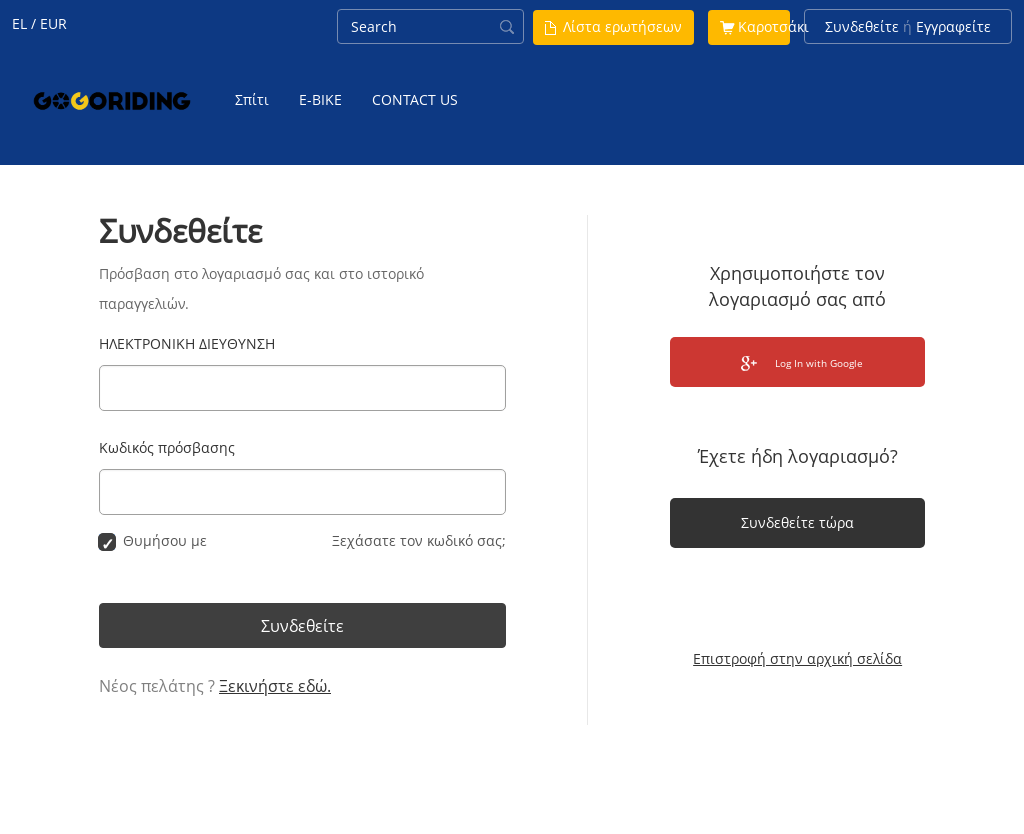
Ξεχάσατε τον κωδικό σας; (419, 540)
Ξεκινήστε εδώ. (275, 686)
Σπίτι (252, 99)
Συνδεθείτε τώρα (797, 522)
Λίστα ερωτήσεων (622, 26)
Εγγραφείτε (953, 26)
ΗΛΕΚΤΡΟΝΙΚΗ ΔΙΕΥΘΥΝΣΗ (187, 343)
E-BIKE (320, 99)
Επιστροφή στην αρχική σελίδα (797, 658)
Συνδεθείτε (862, 26)
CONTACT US (415, 99)
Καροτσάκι (773, 26)
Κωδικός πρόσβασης (167, 447)
